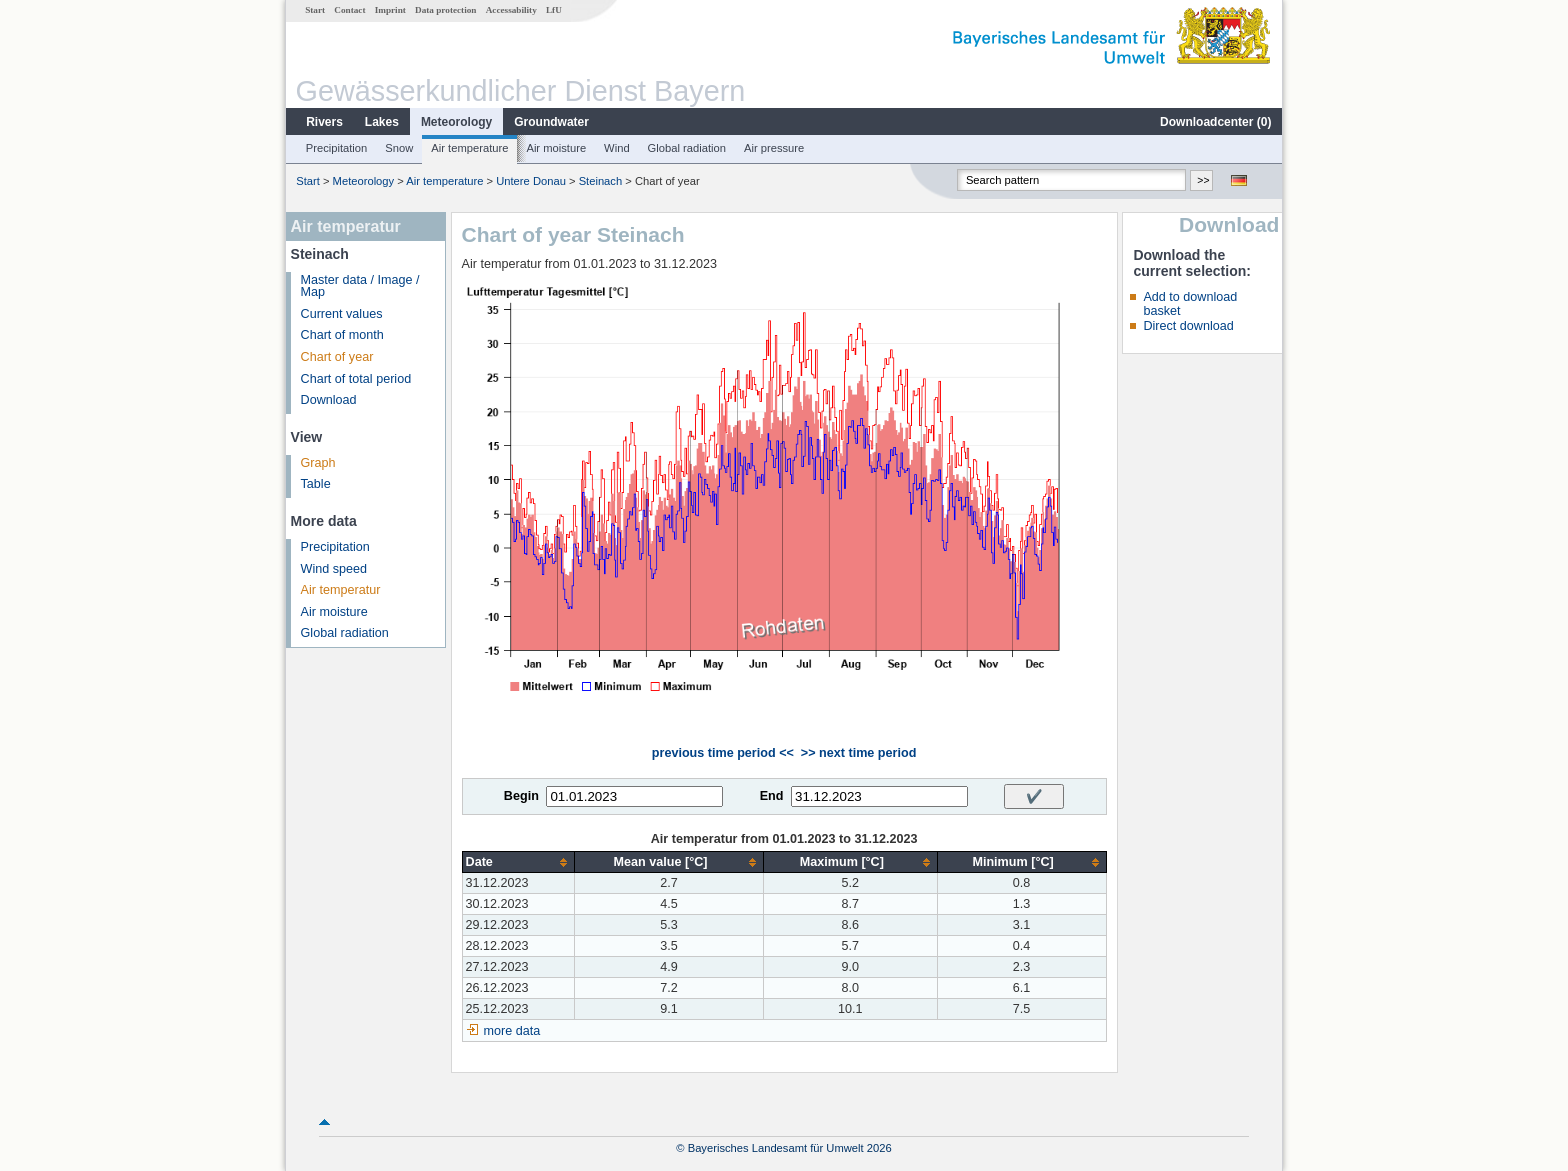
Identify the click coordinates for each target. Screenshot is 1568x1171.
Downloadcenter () (1215, 122)
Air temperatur (341, 590)
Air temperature (469, 148)
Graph (318, 463)
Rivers (324, 122)
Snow (399, 148)
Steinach (601, 181)
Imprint (390, 10)
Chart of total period (356, 379)
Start (315, 10)
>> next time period (858, 753)
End (772, 796)
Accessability (511, 10)
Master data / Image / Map (360, 286)
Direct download (1188, 326)
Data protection (445, 10)
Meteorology (456, 122)
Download (329, 400)
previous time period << (723, 753)
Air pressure (774, 148)
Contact (349, 10)
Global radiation (687, 148)
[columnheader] (518, 862)
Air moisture (556, 148)
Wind (617, 148)
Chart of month (342, 335)
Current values (342, 314)
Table (316, 484)
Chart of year (337, 357)
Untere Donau (531, 181)
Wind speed (334, 569)
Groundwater (551, 122)
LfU (554, 10)
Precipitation (337, 148)
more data (512, 1031)
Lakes (382, 122)
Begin (521, 796)
